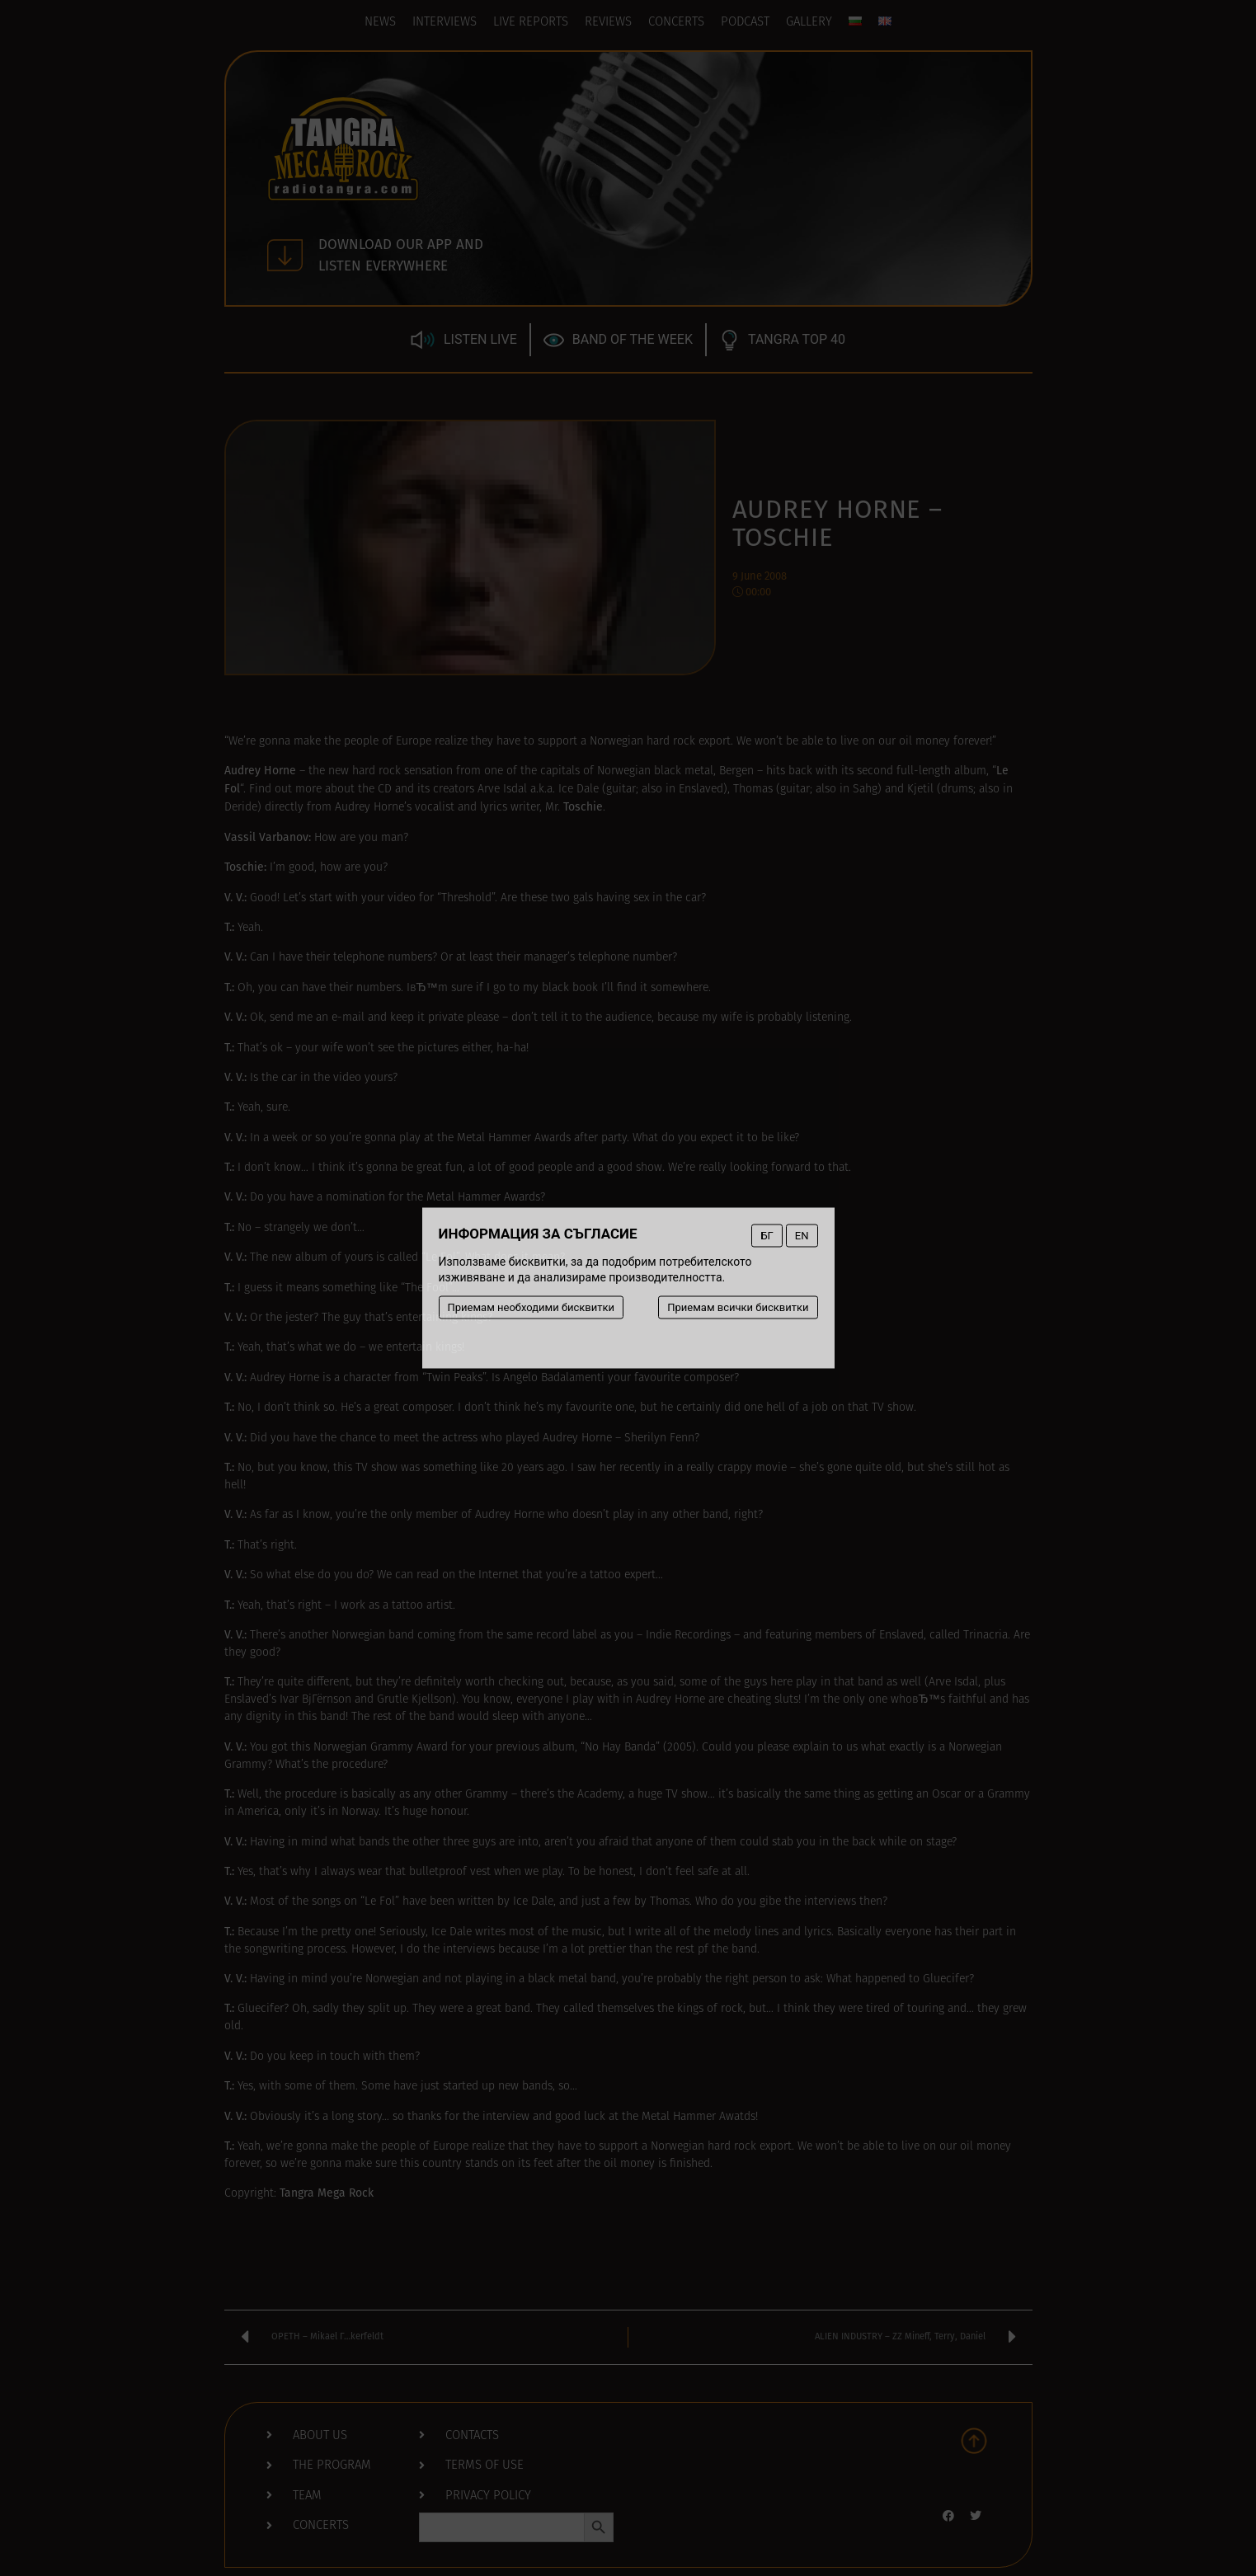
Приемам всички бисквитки (737, 1307)
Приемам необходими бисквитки (531, 1307)
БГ (766, 1235)
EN (802, 1235)
